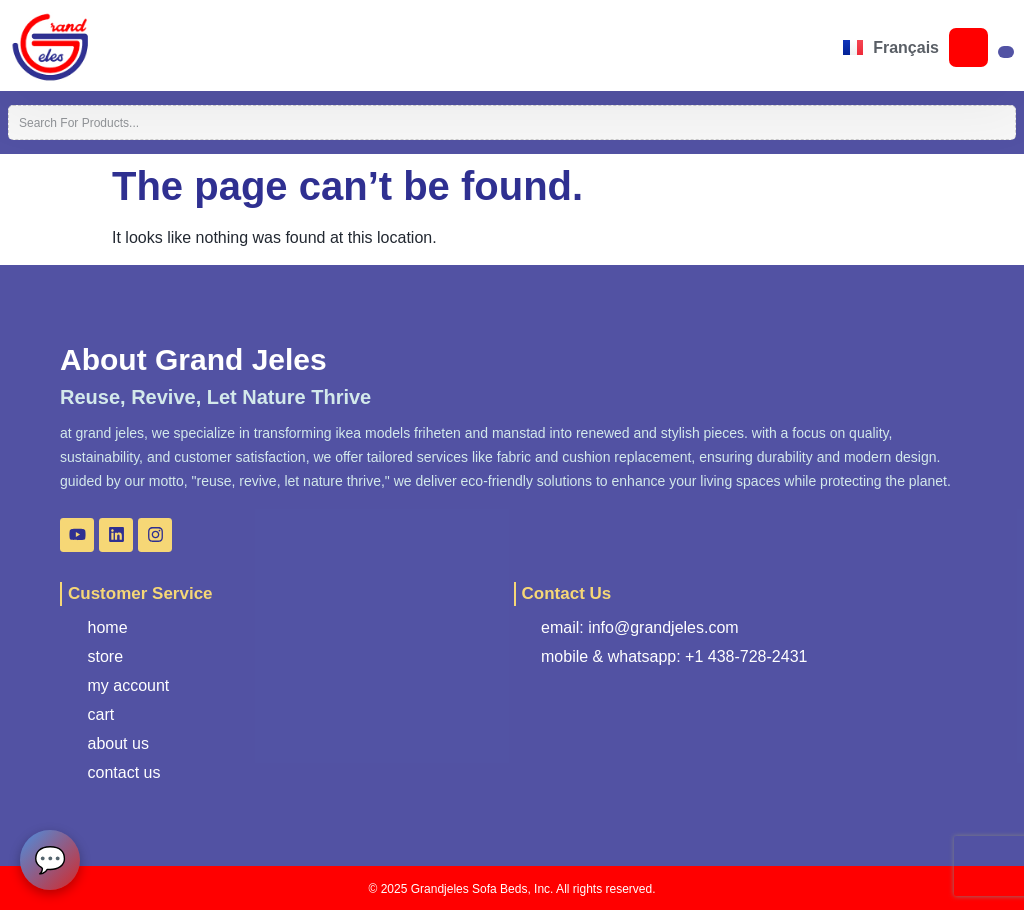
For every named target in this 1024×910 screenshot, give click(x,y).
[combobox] (512, 122)
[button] (118, 47)
